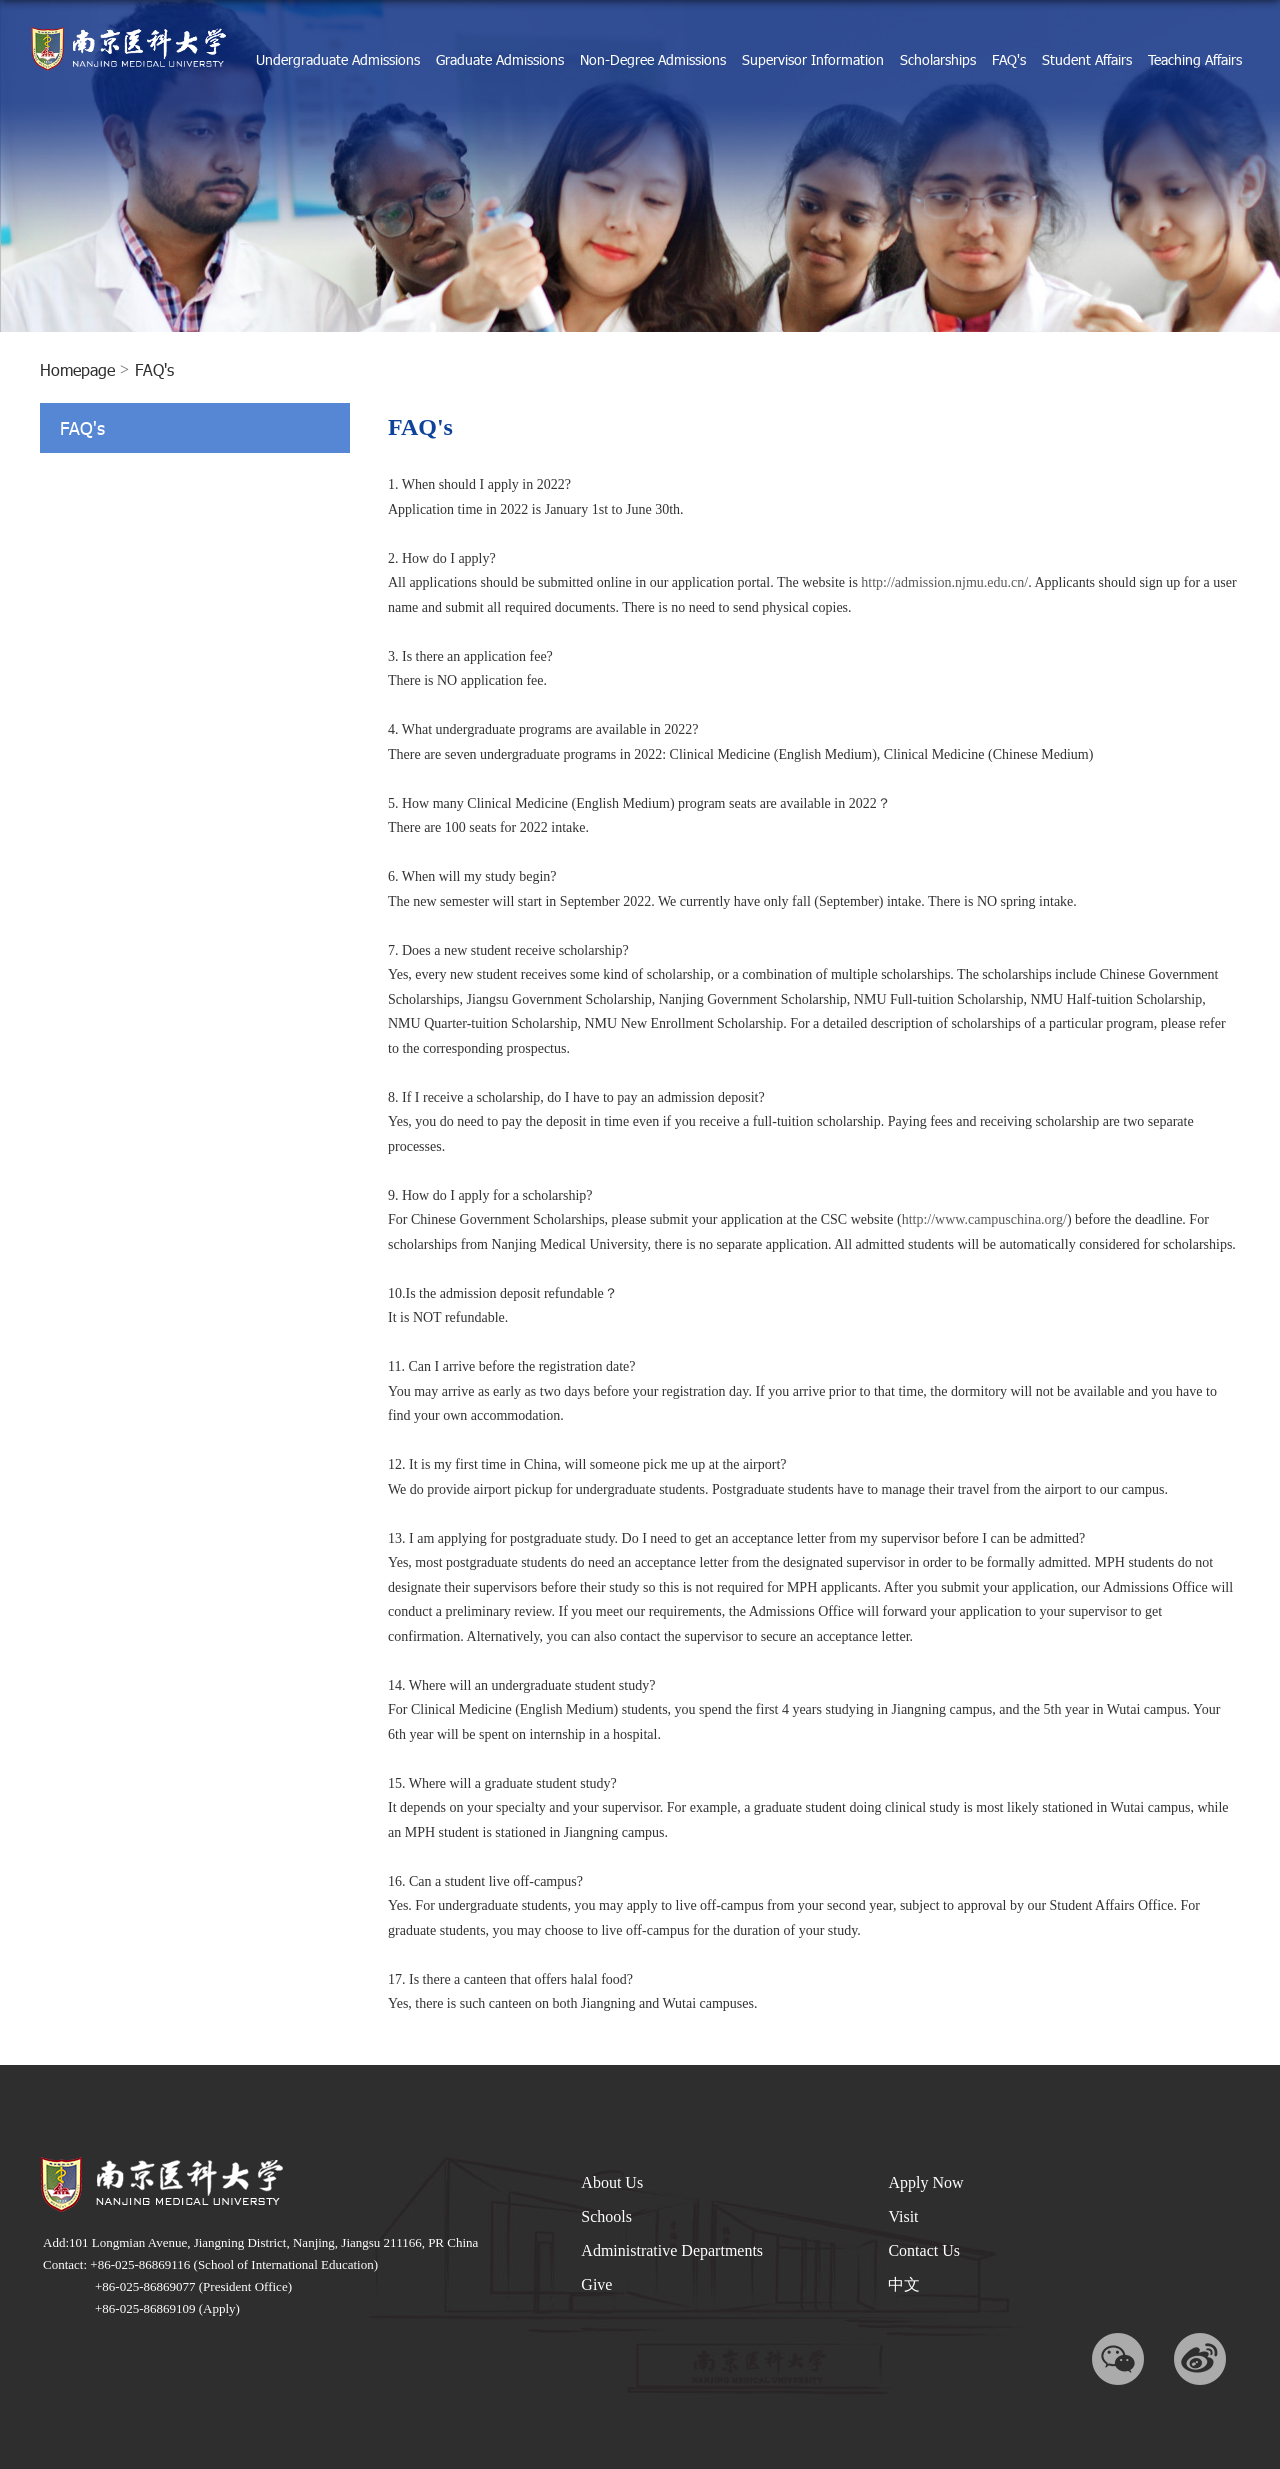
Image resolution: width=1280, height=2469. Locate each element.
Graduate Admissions (500, 59)
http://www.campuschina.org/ (984, 1219)
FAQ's (1009, 59)
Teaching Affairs (1195, 59)
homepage (77, 369)
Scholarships (938, 59)
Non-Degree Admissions (653, 59)
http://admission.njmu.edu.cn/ (944, 582)
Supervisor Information (813, 59)
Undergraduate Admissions (338, 59)
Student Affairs (1087, 59)
